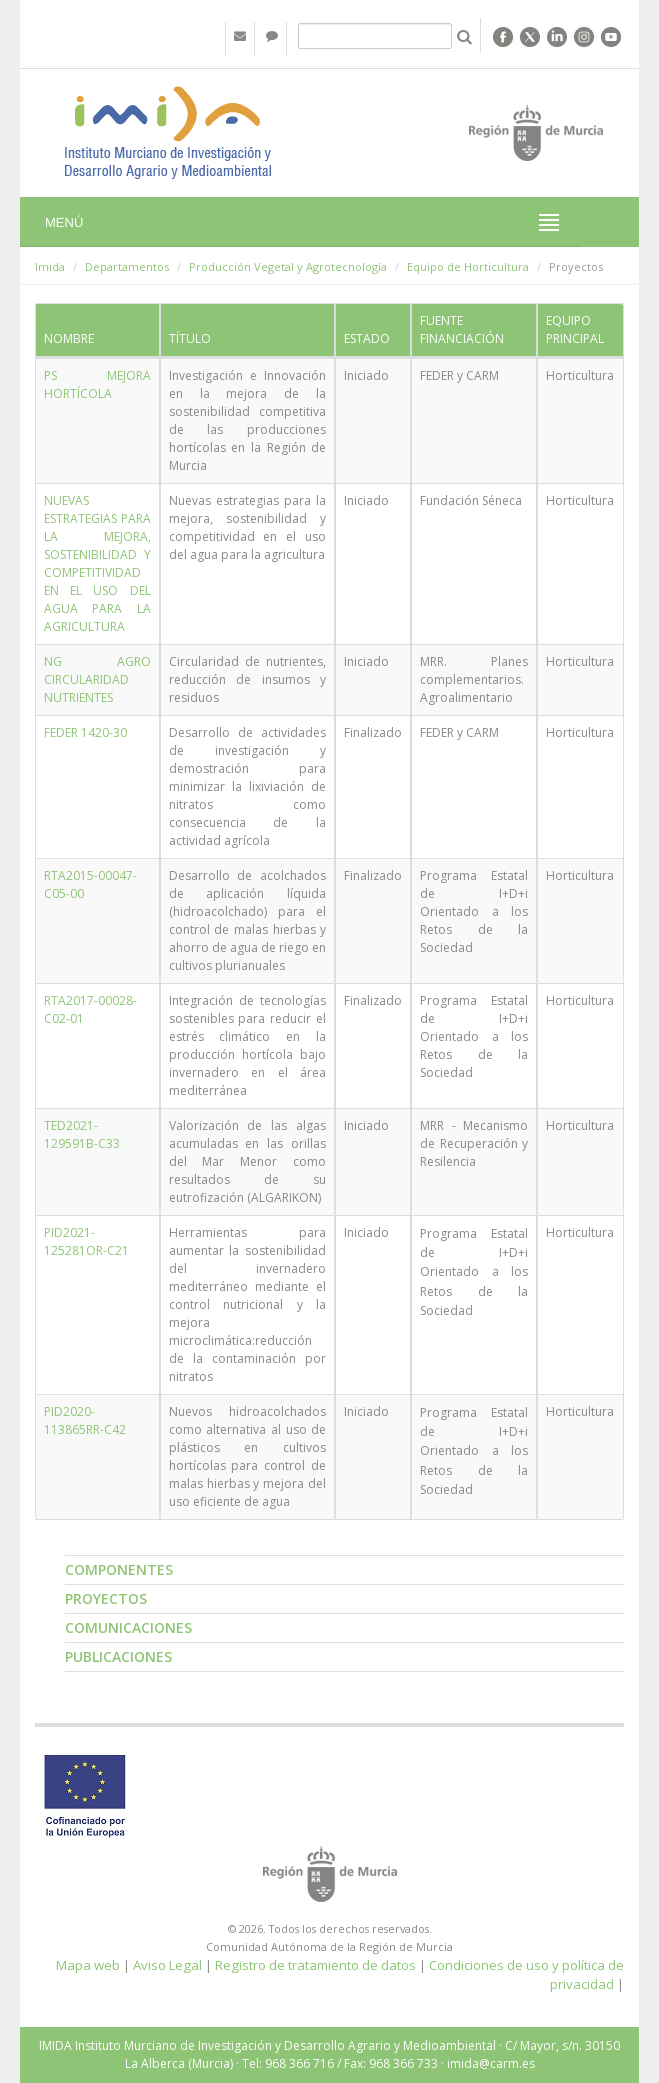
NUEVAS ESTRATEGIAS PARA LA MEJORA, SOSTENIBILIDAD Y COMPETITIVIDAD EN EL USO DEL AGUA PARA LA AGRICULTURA (97, 563)
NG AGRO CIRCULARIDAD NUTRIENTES (97, 679)
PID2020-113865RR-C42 (85, 1420)
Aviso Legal (167, 1965)
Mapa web (88, 1965)
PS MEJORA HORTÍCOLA (97, 384)
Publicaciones (118, 1656)
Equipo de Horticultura (468, 266)
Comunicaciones (128, 1627)
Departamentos (127, 266)
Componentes (119, 1569)
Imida (50, 266)
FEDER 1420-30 (85, 732)
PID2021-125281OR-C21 (86, 1241)
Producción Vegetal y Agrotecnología (288, 266)
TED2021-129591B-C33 (82, 1134)
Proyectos (106, 1598)
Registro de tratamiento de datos (315, 1965)
